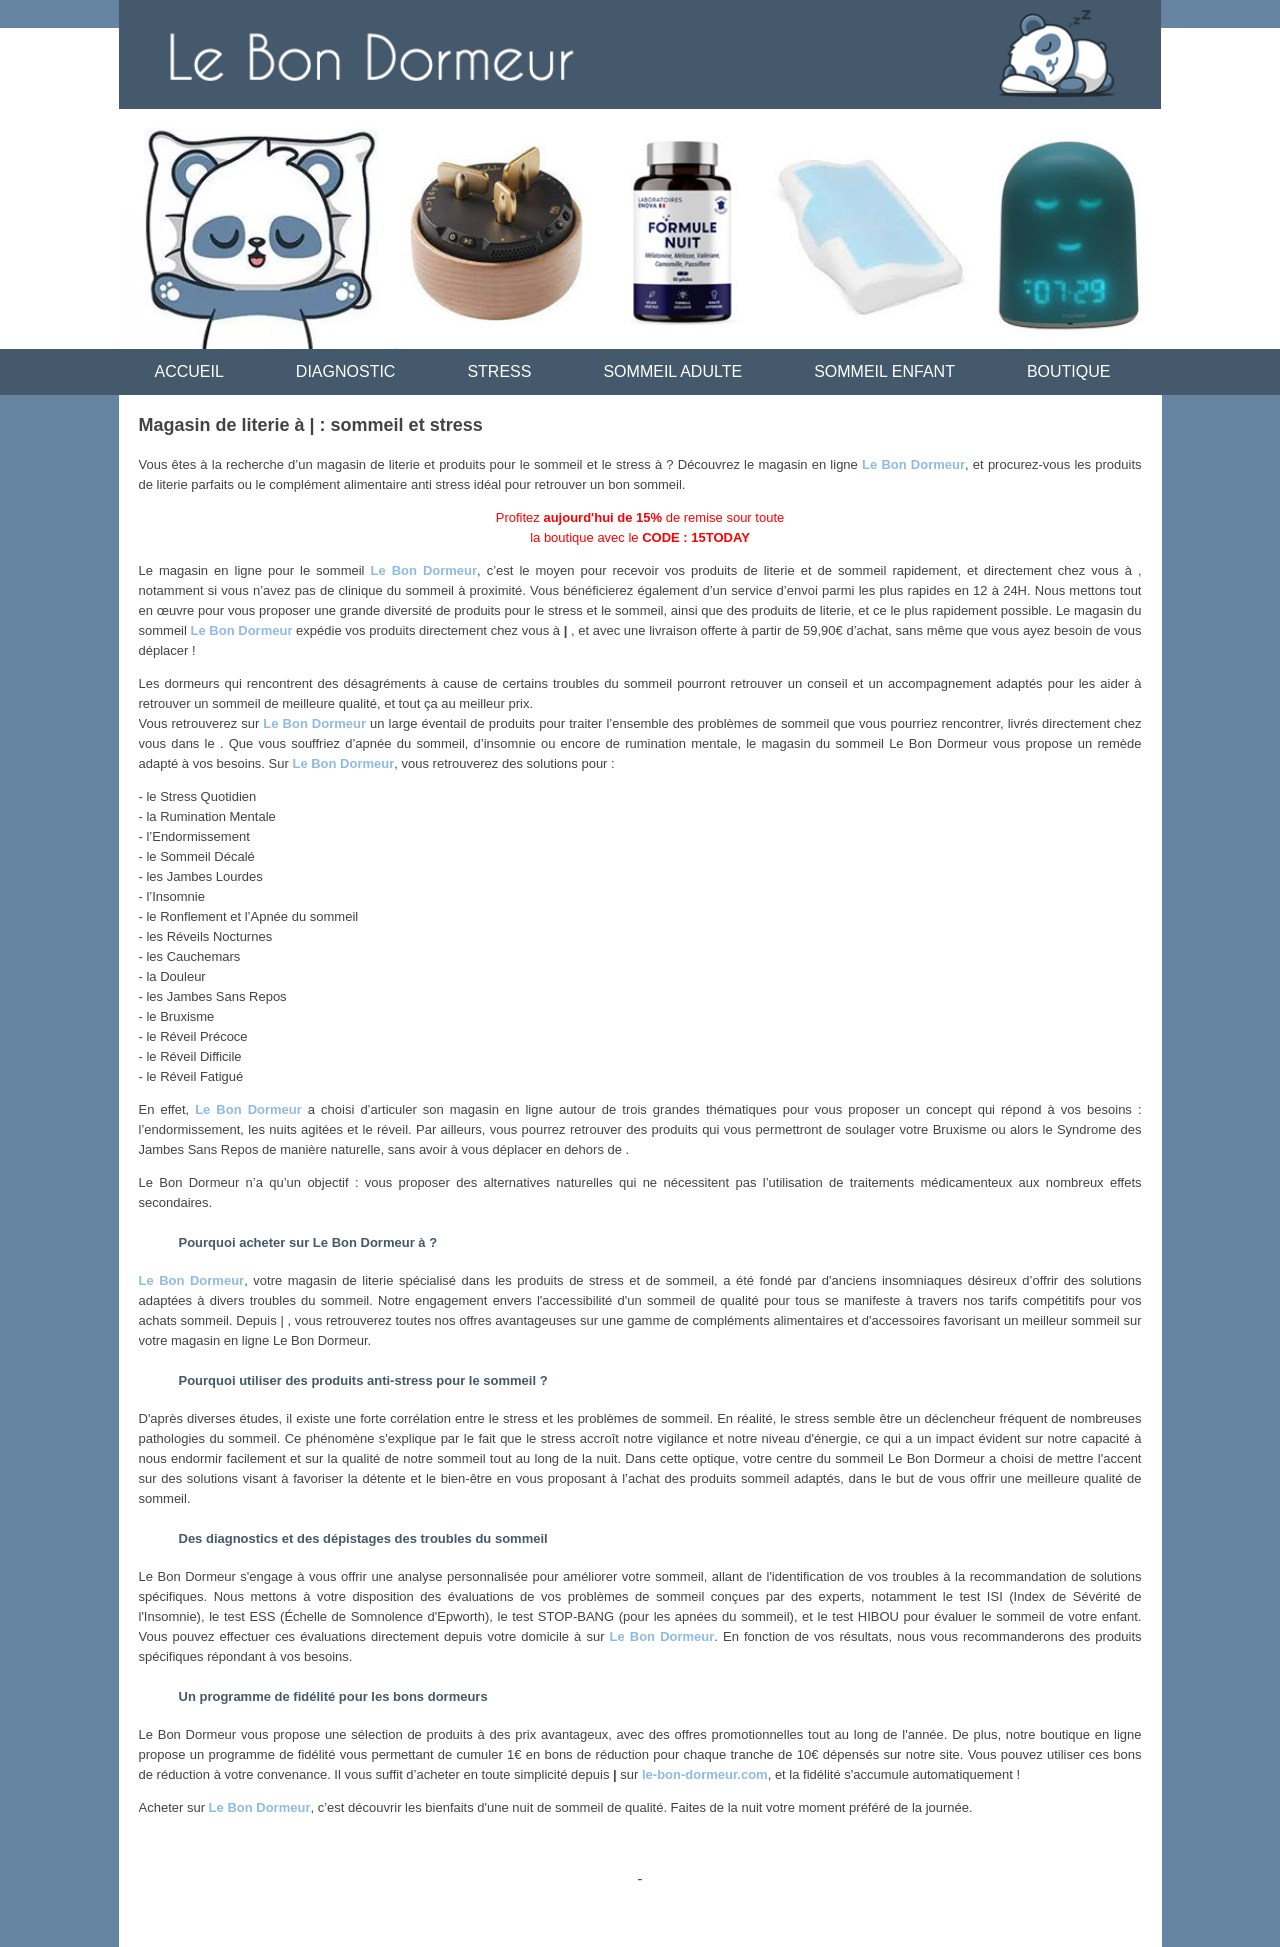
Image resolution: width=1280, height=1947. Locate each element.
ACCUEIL (189, 371)
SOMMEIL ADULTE (672, 371)
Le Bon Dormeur (913, 464)
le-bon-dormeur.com (705, 1774)
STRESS (499, 371)
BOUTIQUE (1069, 371)
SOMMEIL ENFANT (884, 371)
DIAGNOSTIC (346, 371)
